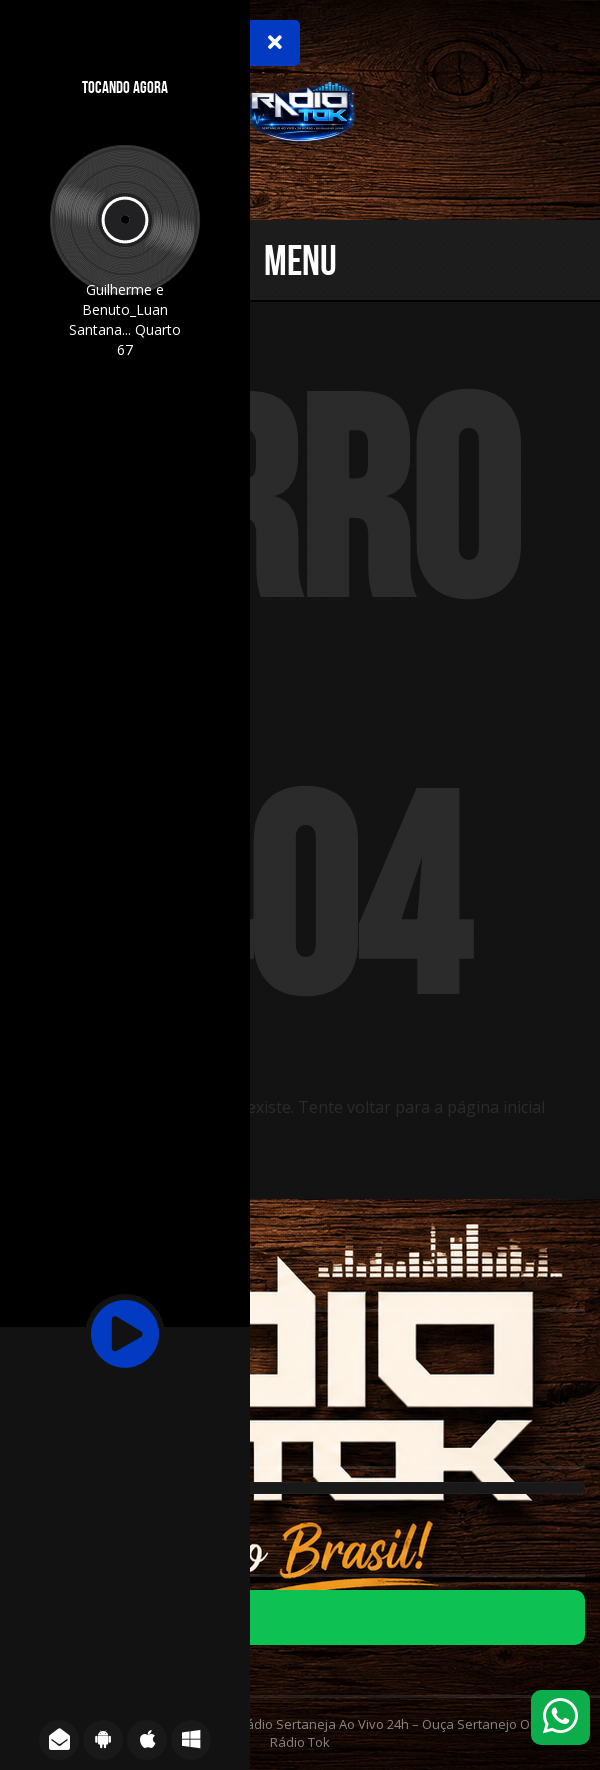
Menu (300, 260)
